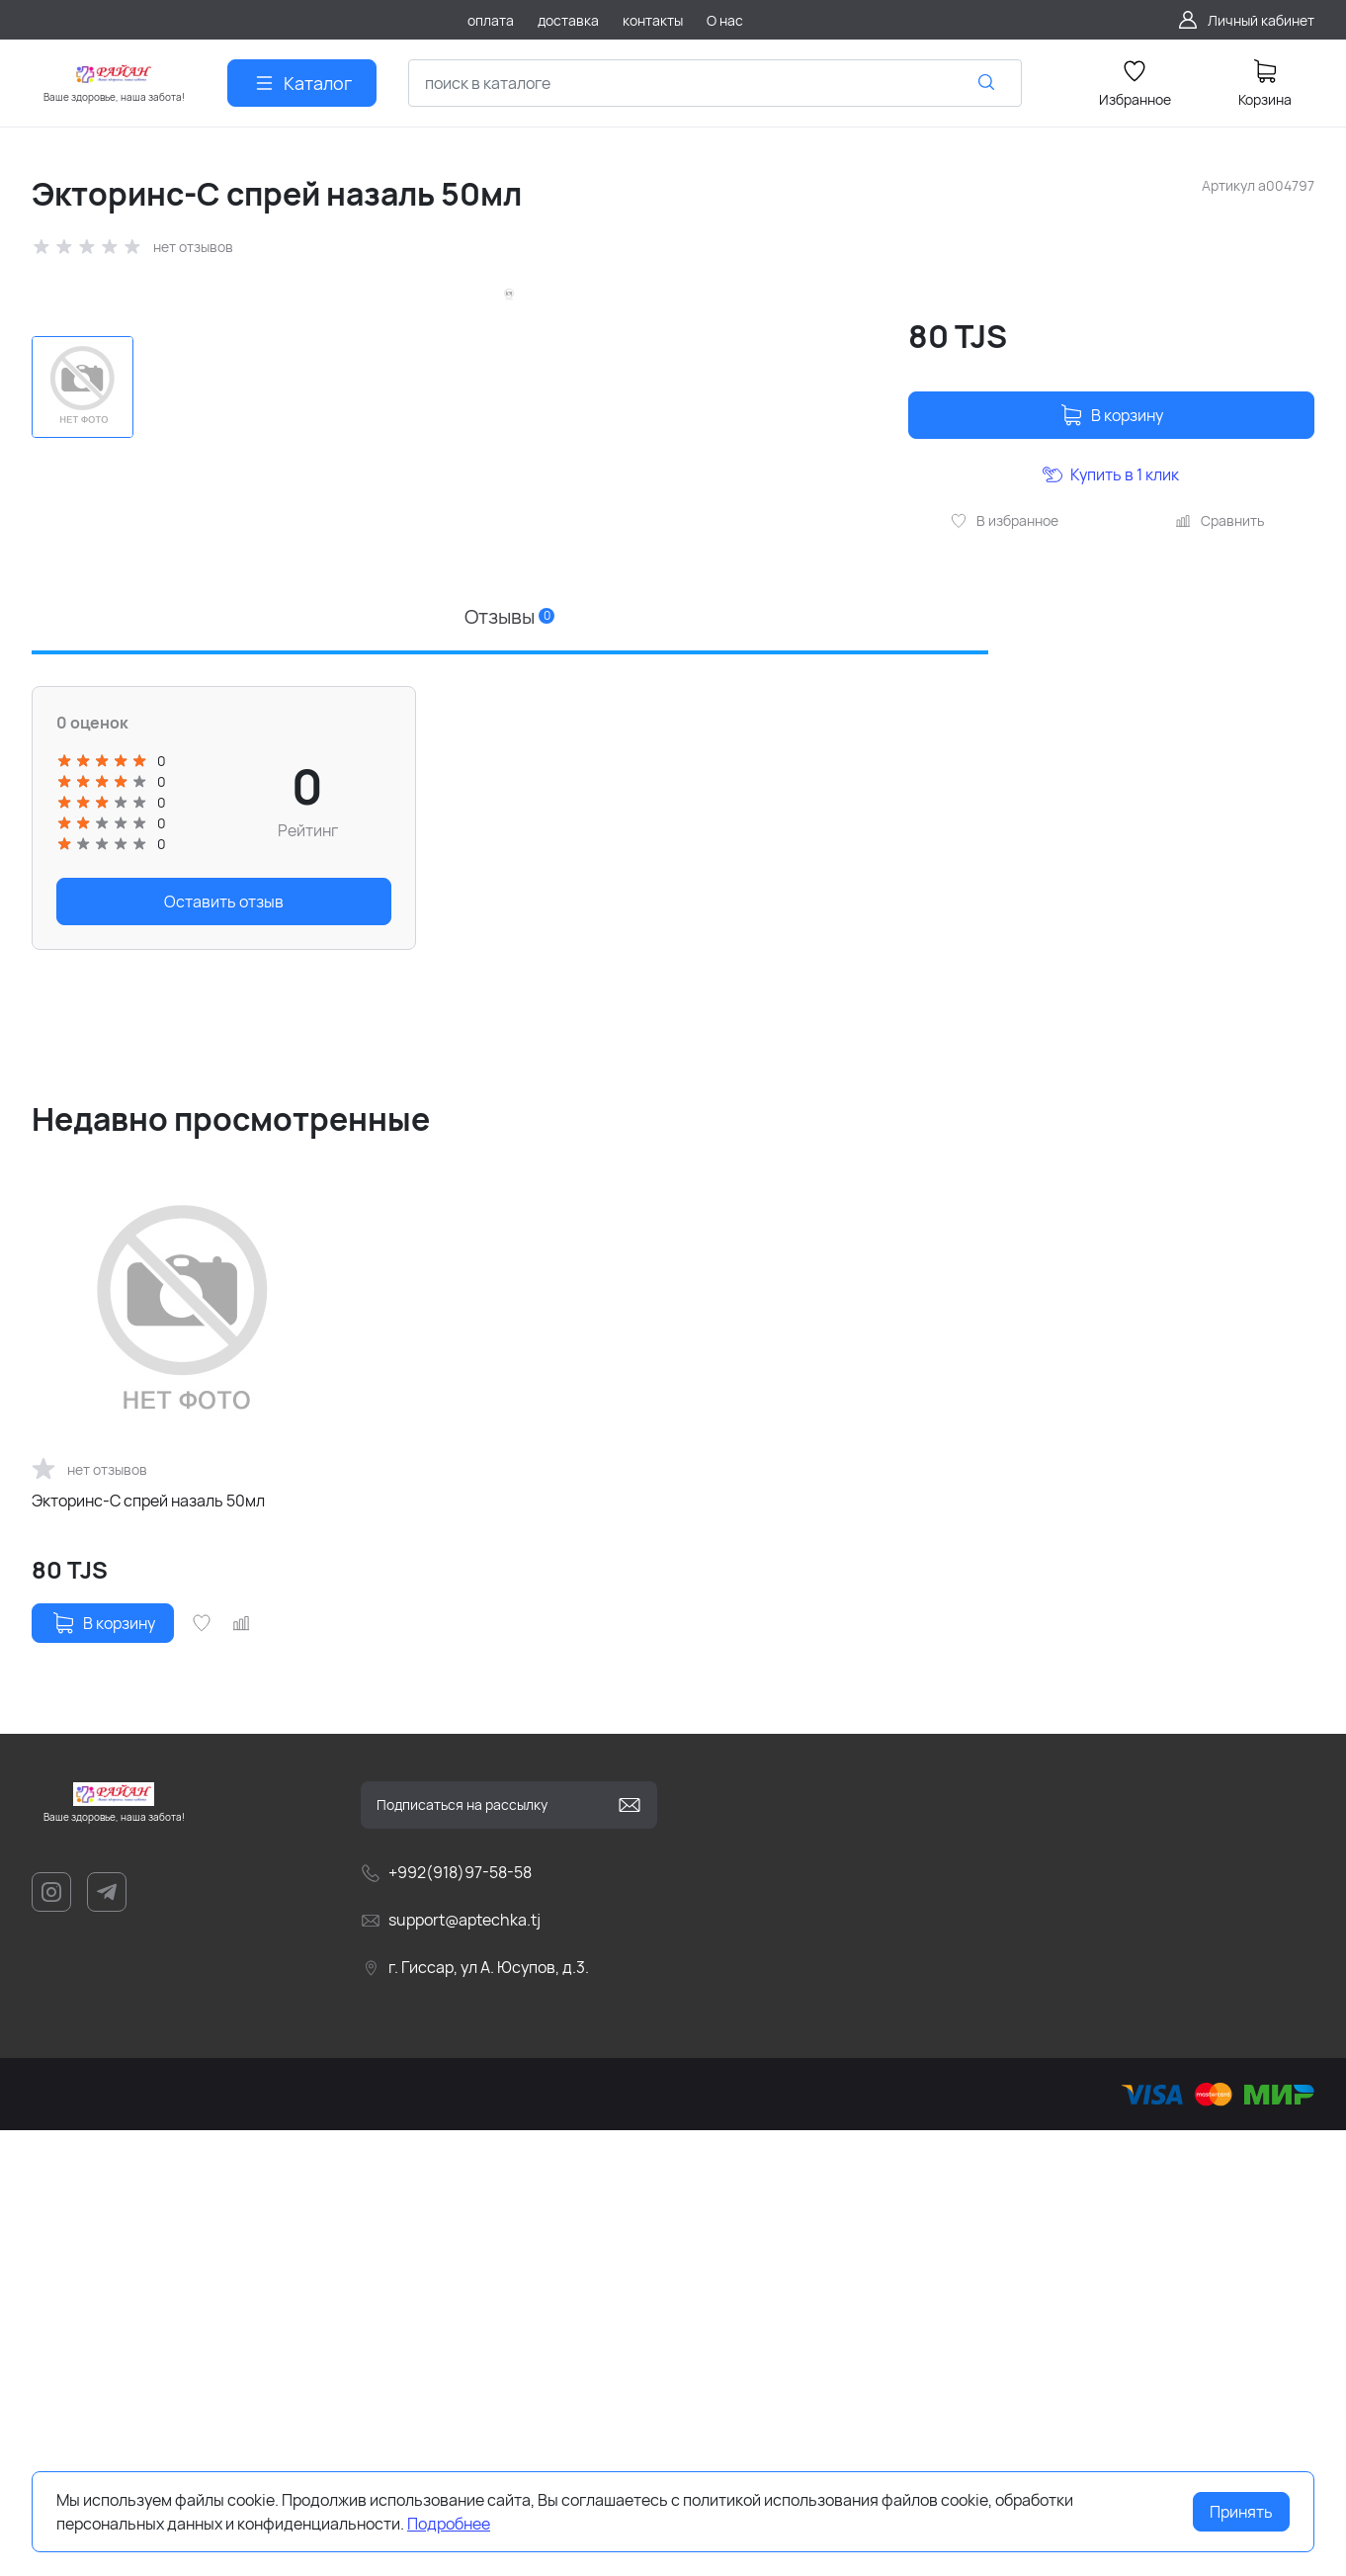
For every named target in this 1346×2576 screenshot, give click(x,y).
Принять (1241, 2512)
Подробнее (448, 2523)
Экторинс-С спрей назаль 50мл (148, 1946)
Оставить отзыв (224, 1347)
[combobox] (715, 83)
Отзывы (509, 1062)
